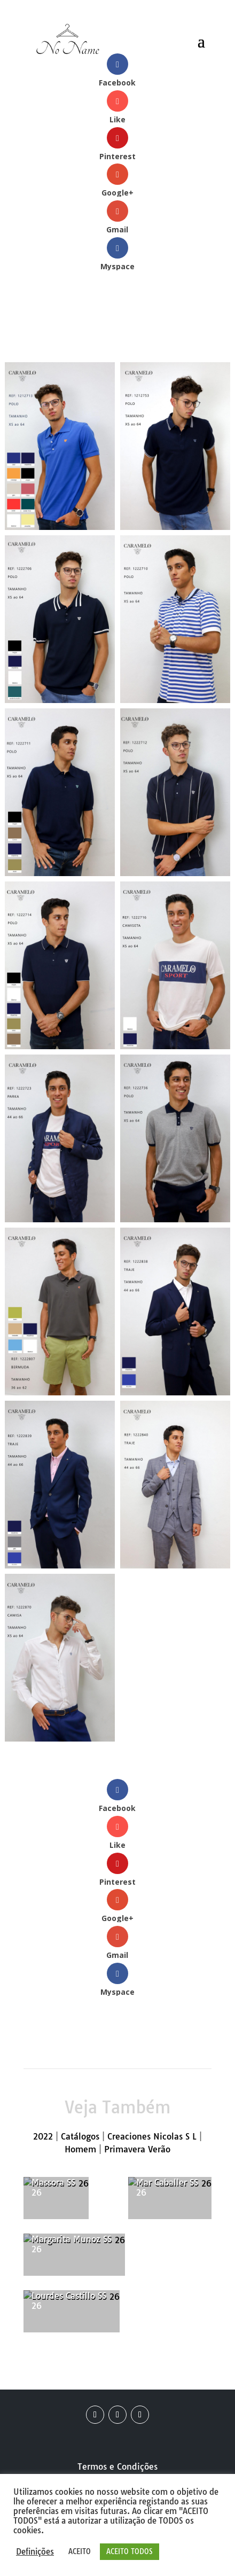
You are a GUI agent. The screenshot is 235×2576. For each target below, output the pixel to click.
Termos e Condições (117, 2466)
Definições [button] (35, 2552)
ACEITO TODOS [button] (129, 2551)
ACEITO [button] (79, 2551)
